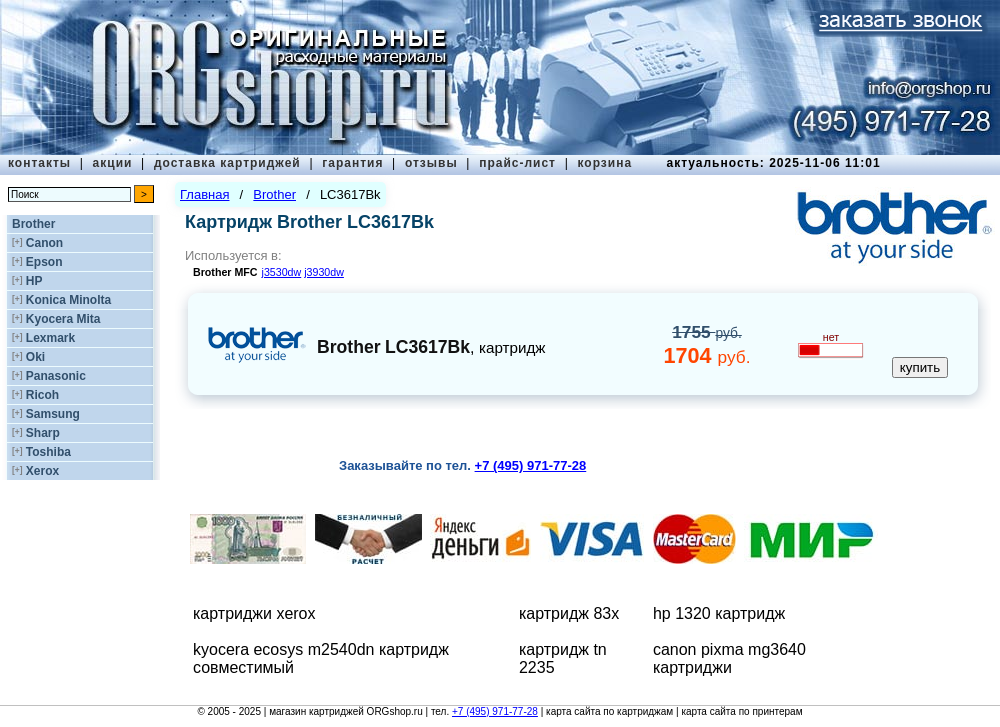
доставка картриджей (227, 163)
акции (113, 163)
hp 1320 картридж (719, 613)
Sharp (43, 433)
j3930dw (324, 272)
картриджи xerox (254, 613)
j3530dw (282, 272)
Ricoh (42, 395)
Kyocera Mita (63, 319)
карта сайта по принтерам (741, 711)
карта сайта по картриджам (609, 711)
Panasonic (56, 376)
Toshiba (48, 452)
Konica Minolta (68, 300)
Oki (35, 357)
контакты (39, 163)
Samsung (53, 414)
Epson (44, 262)
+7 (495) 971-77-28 (495, 711)
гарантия (352, 163)
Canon (44, 243)
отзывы (431, 163)
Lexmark (50, 338)
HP (34, 281)
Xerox (42, 471)
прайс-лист (517, 163)
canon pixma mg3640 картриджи (729, 658)
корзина (604, 163)
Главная (204, 194)
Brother (33, 224)
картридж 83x (569, 613)
